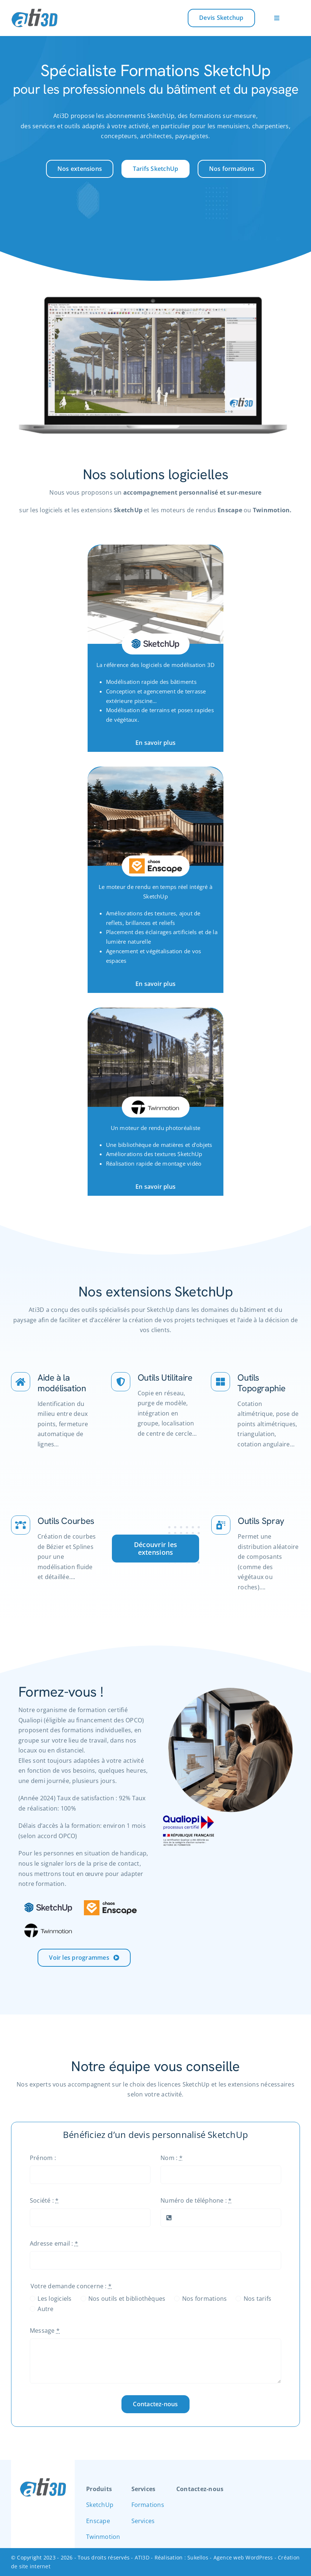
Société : (44, 2204)
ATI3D (142, 2557)
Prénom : (43, 2161)
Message (45, 2335)
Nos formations (204, 2303)
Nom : (171, 2161)
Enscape (98, 2521)
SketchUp (99, 2505)
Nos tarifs (257, 2303)
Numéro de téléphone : (196, 2204)
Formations (147, 2505)
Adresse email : (54, 2247)
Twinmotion (103, 2537)
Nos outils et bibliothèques (126, 2303)
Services (143, 2521)
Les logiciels (54, 2303)
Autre (45, 2312)
